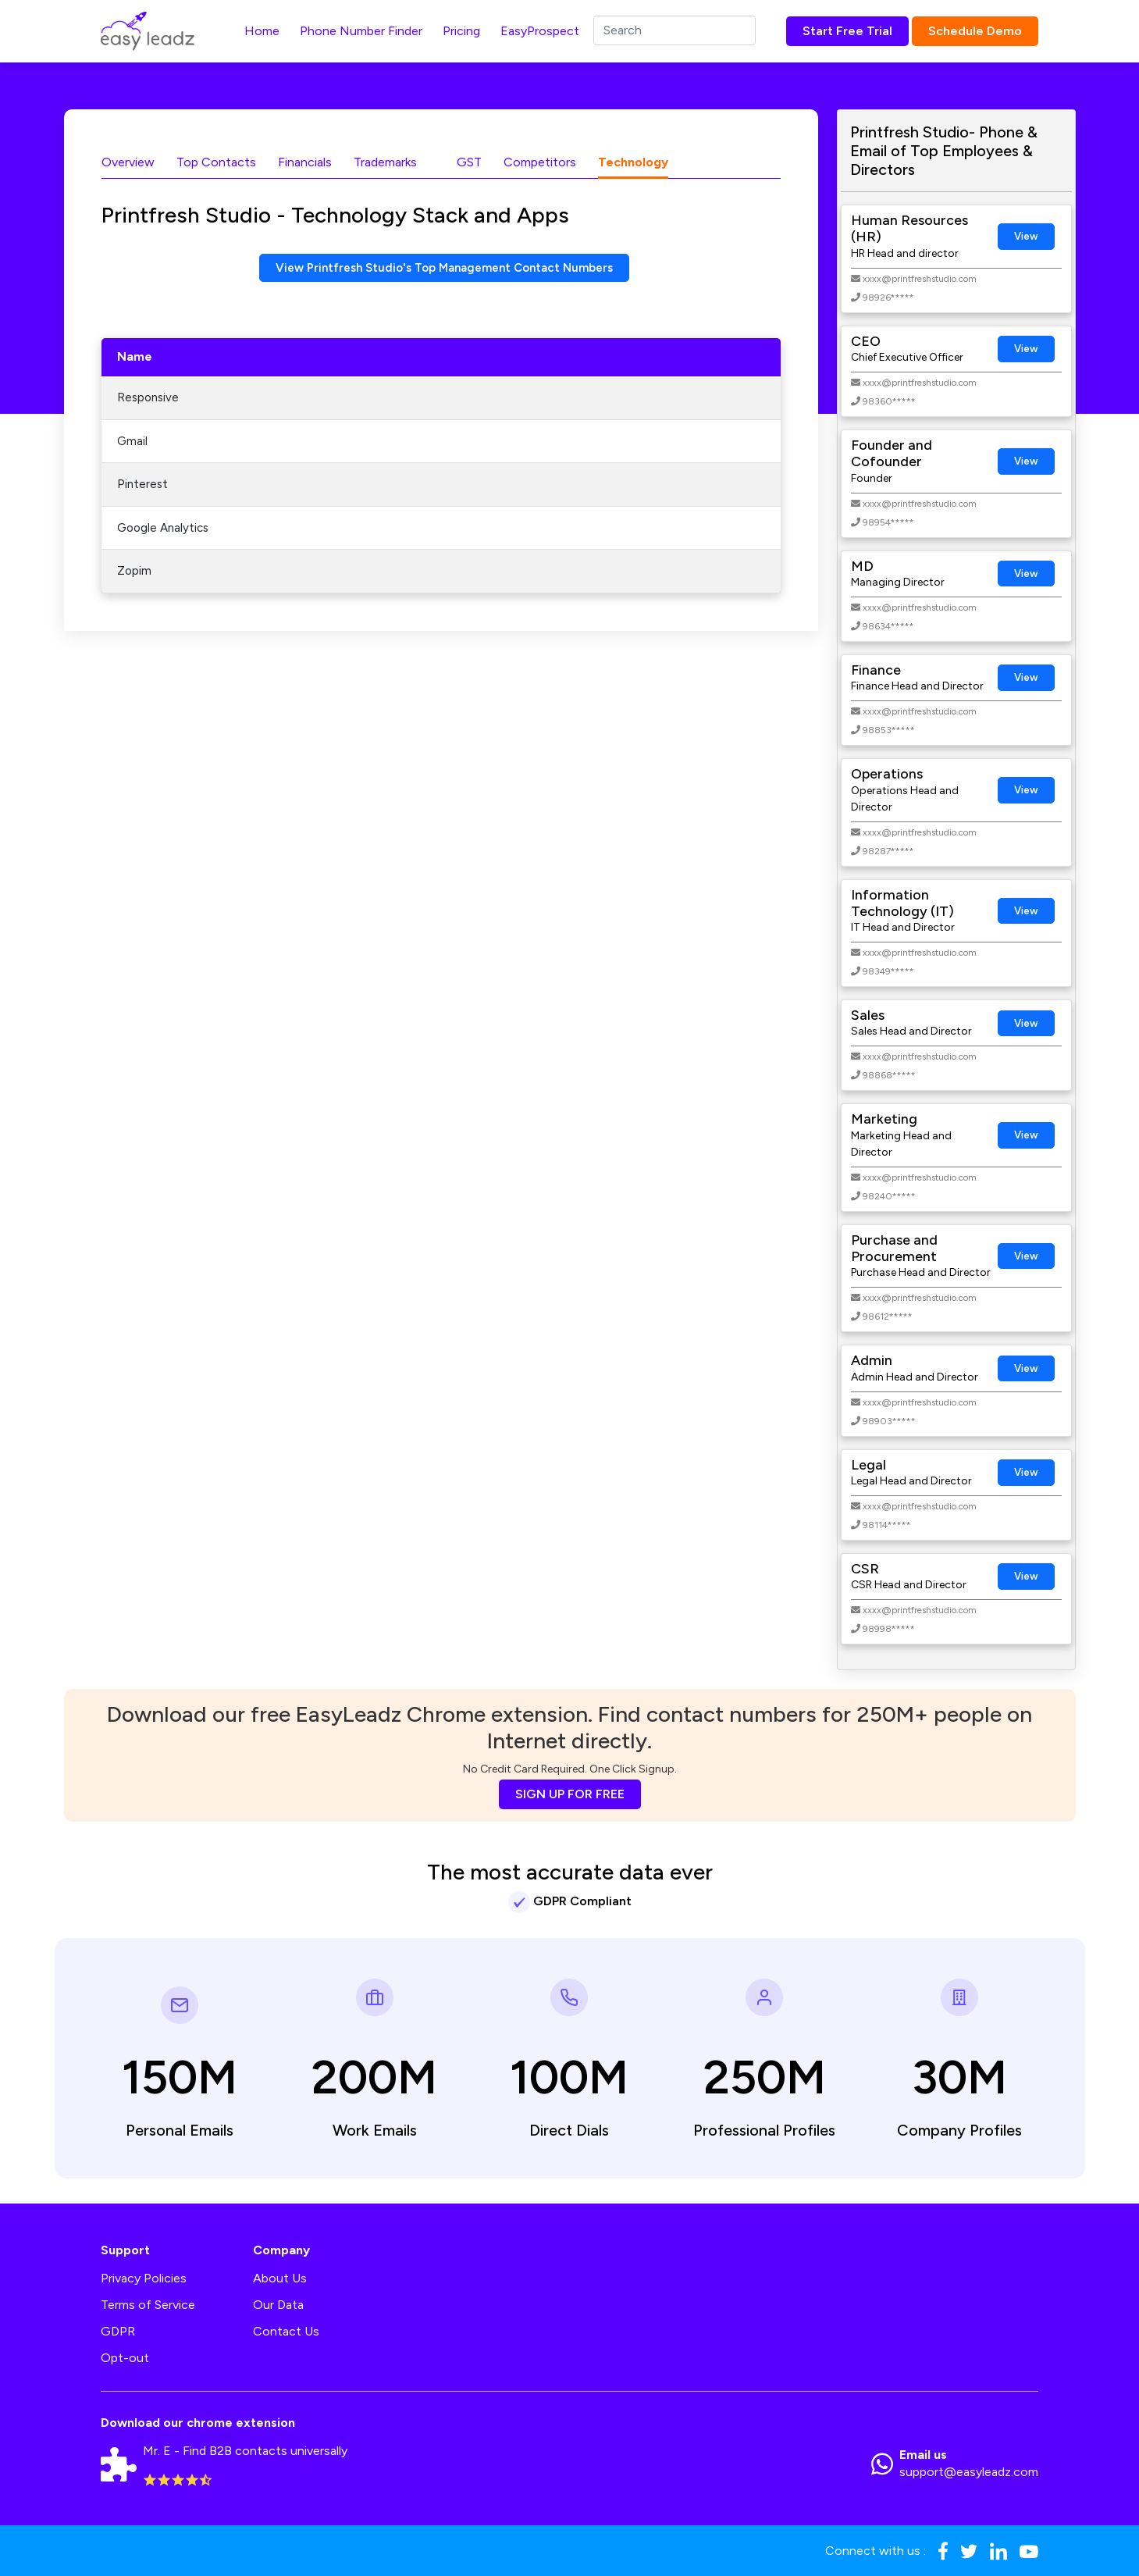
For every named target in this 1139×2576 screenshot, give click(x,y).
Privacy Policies (144, 2278)
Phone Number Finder (361, 30)
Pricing (461, 30)
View (1026, 236)
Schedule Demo (975, 30)
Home (261, 30)
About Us (280, 2278)
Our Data (278, 2304)
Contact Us (286, 2331)
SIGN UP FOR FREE (570, 1794)
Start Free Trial (847, 30)
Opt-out (125, 2357)
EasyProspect (539, 30)
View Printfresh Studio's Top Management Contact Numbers (444, 268)
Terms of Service (148, 2304)
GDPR (118, 2331)
